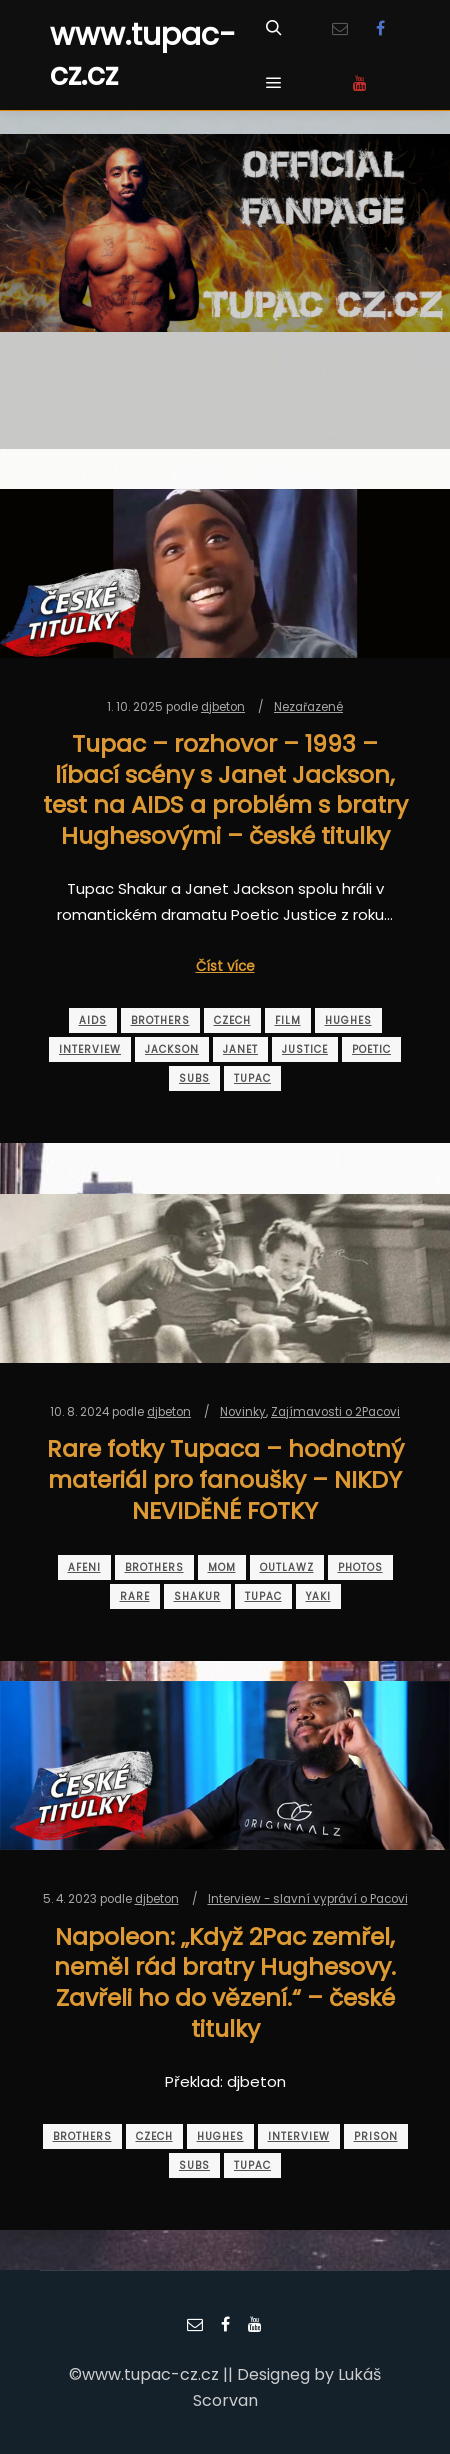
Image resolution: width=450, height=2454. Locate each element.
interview (90, 1049)
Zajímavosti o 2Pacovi (335, 1412)
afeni (84, 1567)
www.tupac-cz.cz (143, 55)
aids (93, 1020)
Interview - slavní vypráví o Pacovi (308, 1899)
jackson (172, 1049)
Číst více (225, 966)
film (288, 1020)
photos (360, 1567)
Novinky (243, 1412)
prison (376, 2136)
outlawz (287, 1567)
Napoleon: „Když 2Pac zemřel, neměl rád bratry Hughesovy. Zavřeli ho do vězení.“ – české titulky (225, 1982)
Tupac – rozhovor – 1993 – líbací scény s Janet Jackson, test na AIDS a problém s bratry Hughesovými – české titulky (225, 789)
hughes (348, 1020)
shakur (197, 1596)
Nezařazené (308, 707)
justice (305, 1049)
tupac (252, 1078)
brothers (160, 1020)
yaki (318, 1596)
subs (194, 1078)
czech (232, 1020)
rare (135, 1596)
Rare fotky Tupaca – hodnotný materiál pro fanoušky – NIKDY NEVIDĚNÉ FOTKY (225, 1479)
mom (222, 1567)
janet (240, 1049)
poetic (371, 1049)
